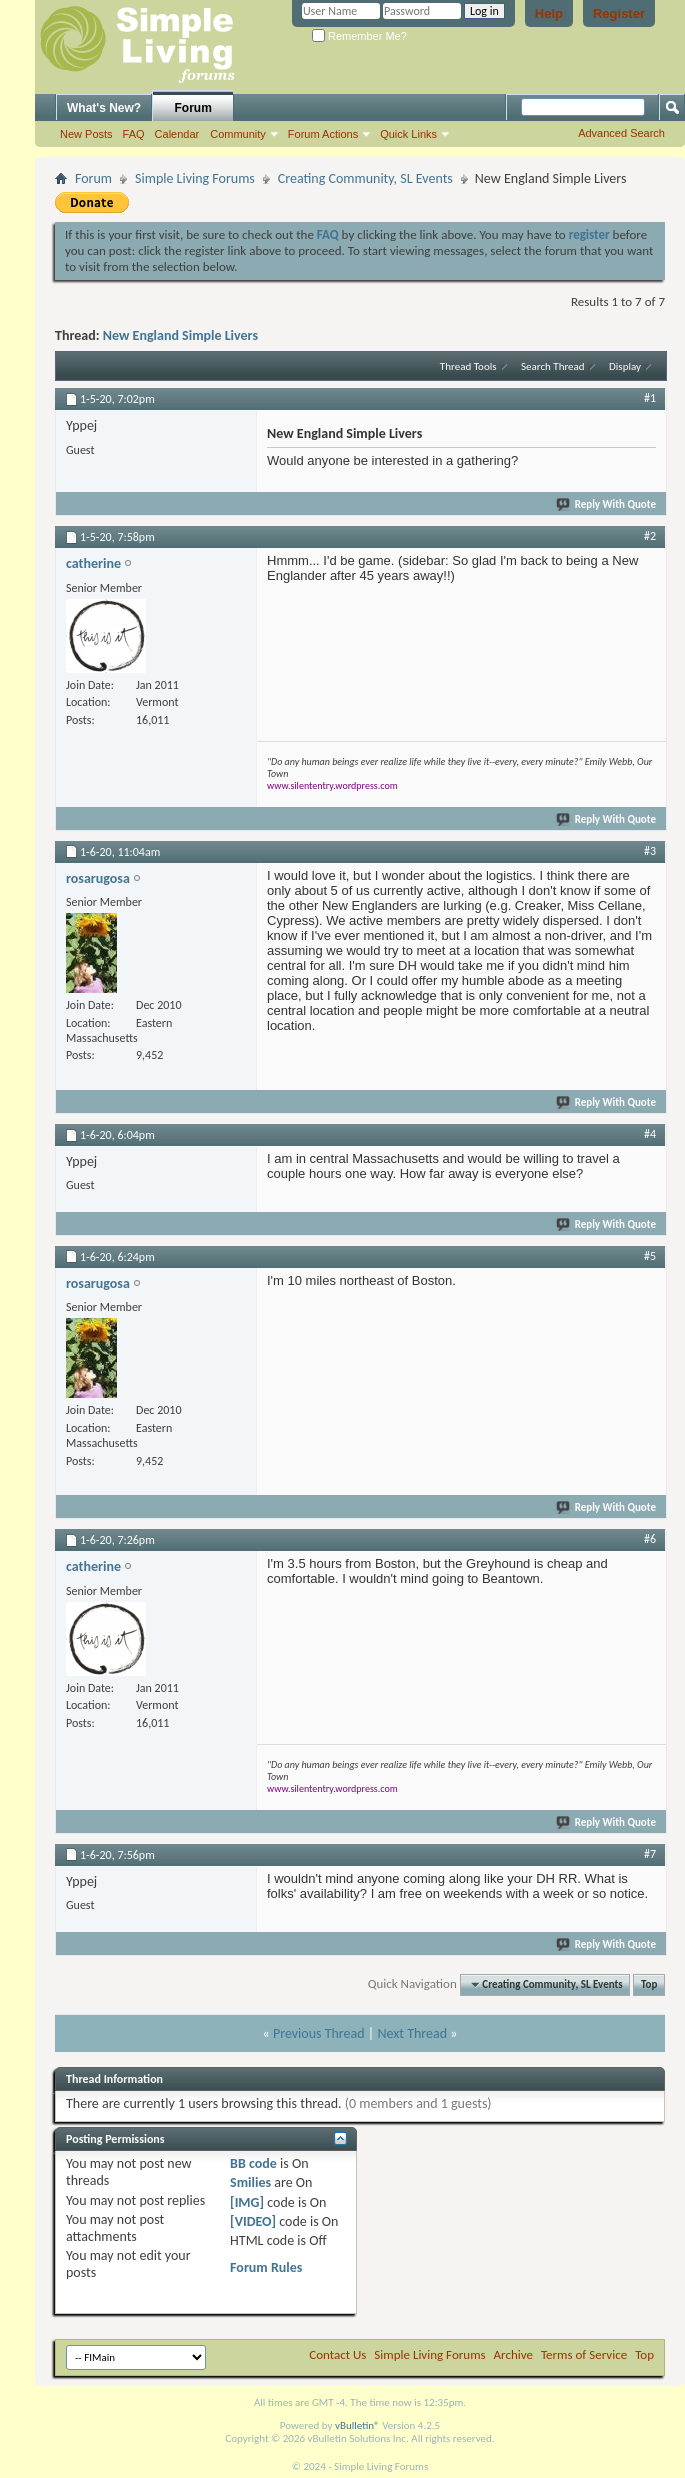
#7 (650, 1854)
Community (238, 134)
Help (549, 13)
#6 (650, 1539)
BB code (253, 2163)
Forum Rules (266, 2267)
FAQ (134, 134)
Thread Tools (468, 366)
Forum (193, 108)
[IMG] (247, 2202)
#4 (650, 1134)
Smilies (250, 2182)
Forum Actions (323, 134)
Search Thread (553, 366)
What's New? (104, 108)
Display (625, 366)
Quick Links (408, 134)
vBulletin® (357, 2425)
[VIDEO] (253, 2221)
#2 (650, 536)
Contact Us (337, 2354)
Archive (513, 2354)
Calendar (177, 134)
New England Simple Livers (180, 335)
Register (619, 13)
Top (649, 1984)
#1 (650, 398)
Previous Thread (319, 2033)
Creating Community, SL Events (365, 178)
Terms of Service (584, 2354)
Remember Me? (359, 36)
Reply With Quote (607, 504)
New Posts (86, 134)
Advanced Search (621, 133)
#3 (650, 851)
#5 (650, 1256)
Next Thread (412, 2033)
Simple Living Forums (195, 178)
